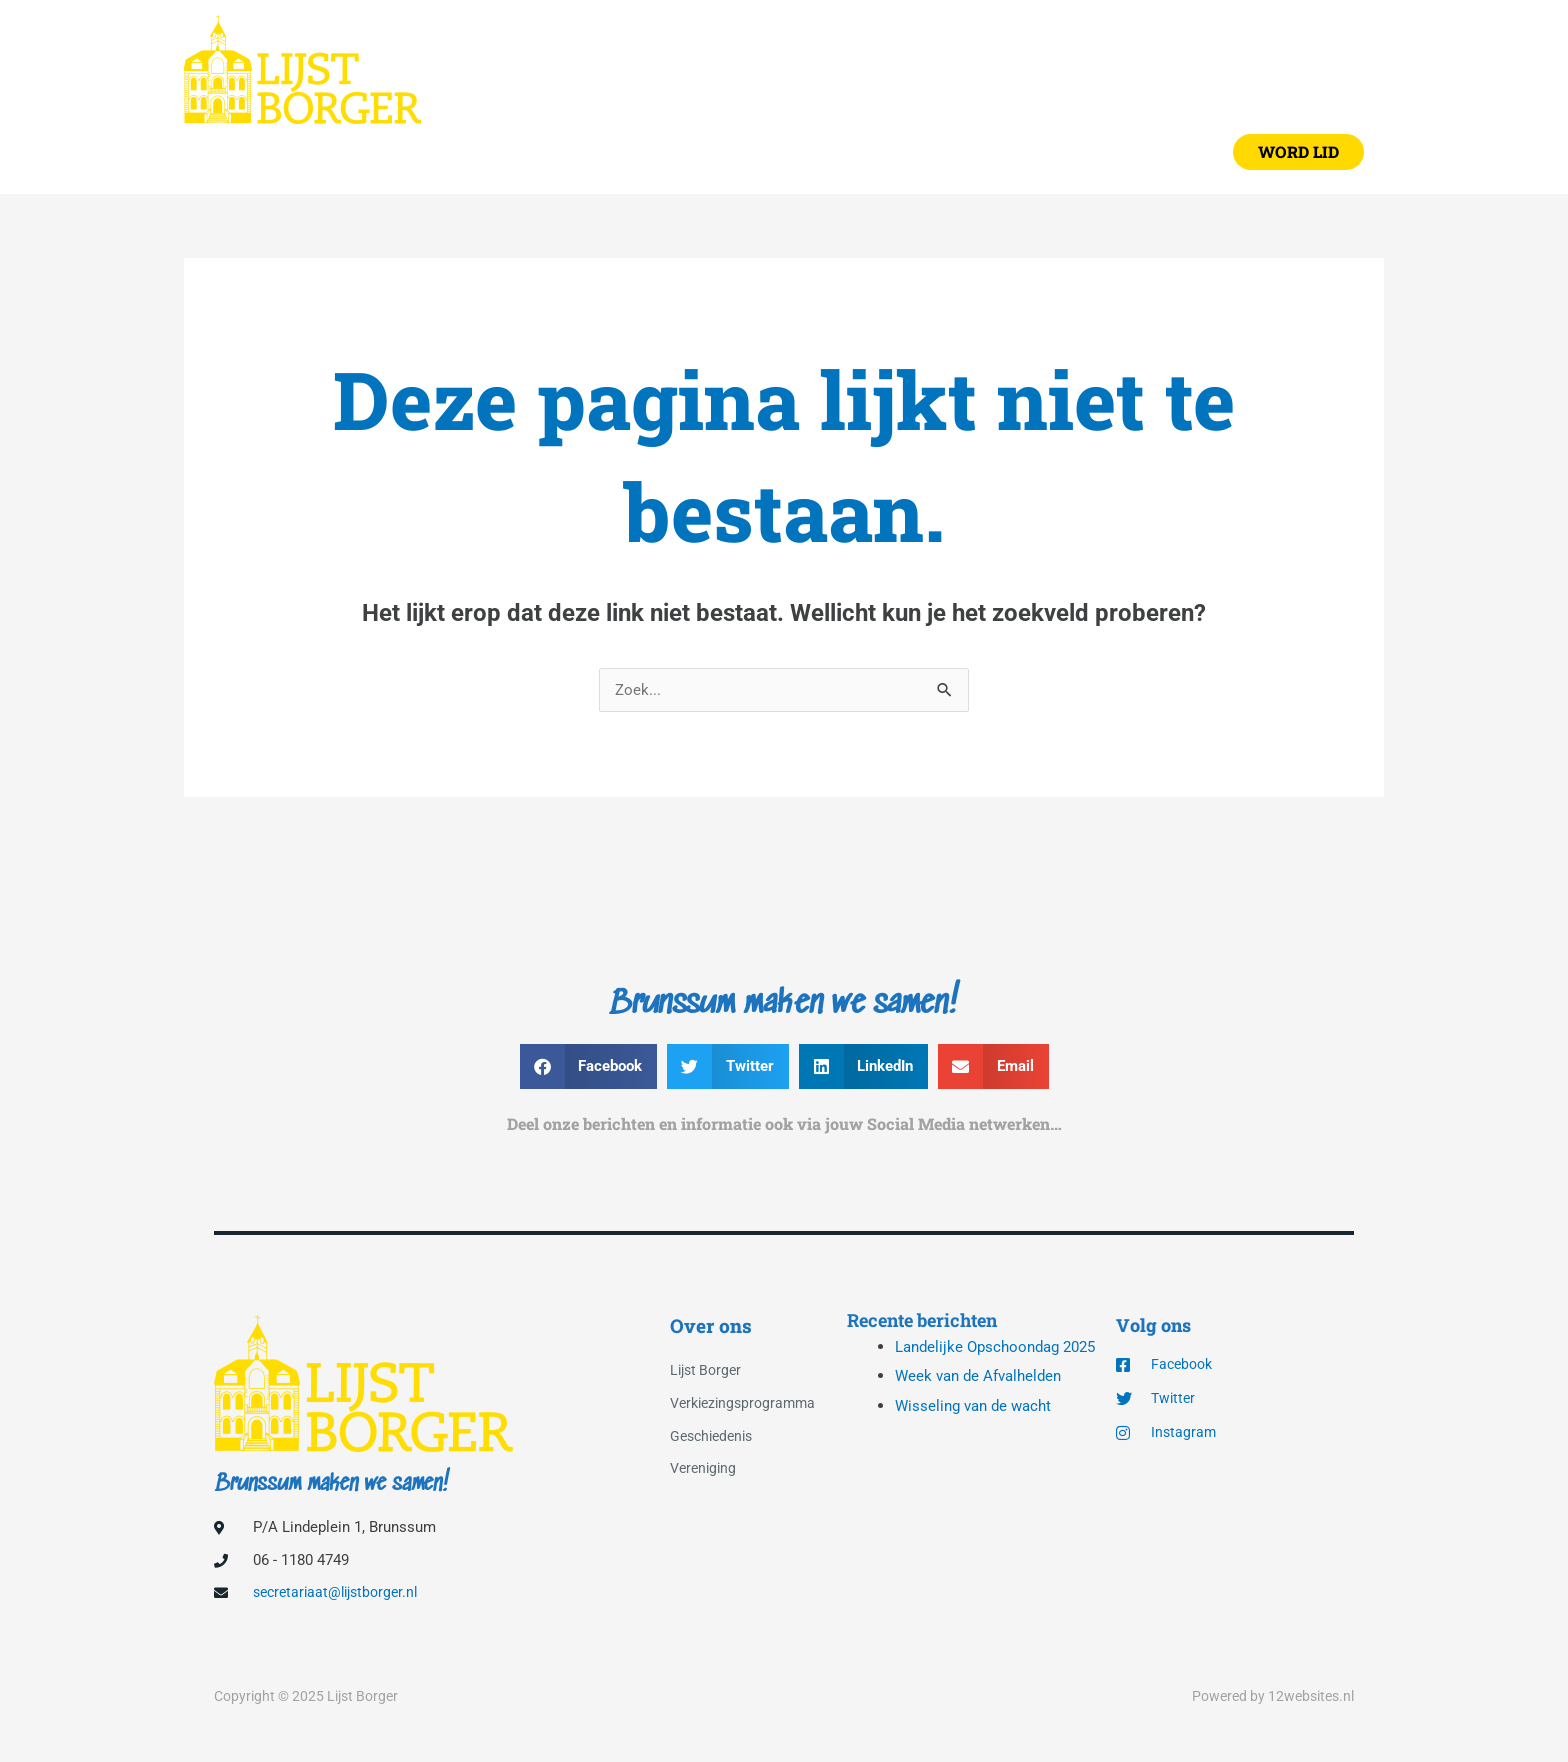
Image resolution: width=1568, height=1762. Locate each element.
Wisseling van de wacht (978, 1447)
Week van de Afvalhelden (983, 1417)
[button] (1298, 157)
